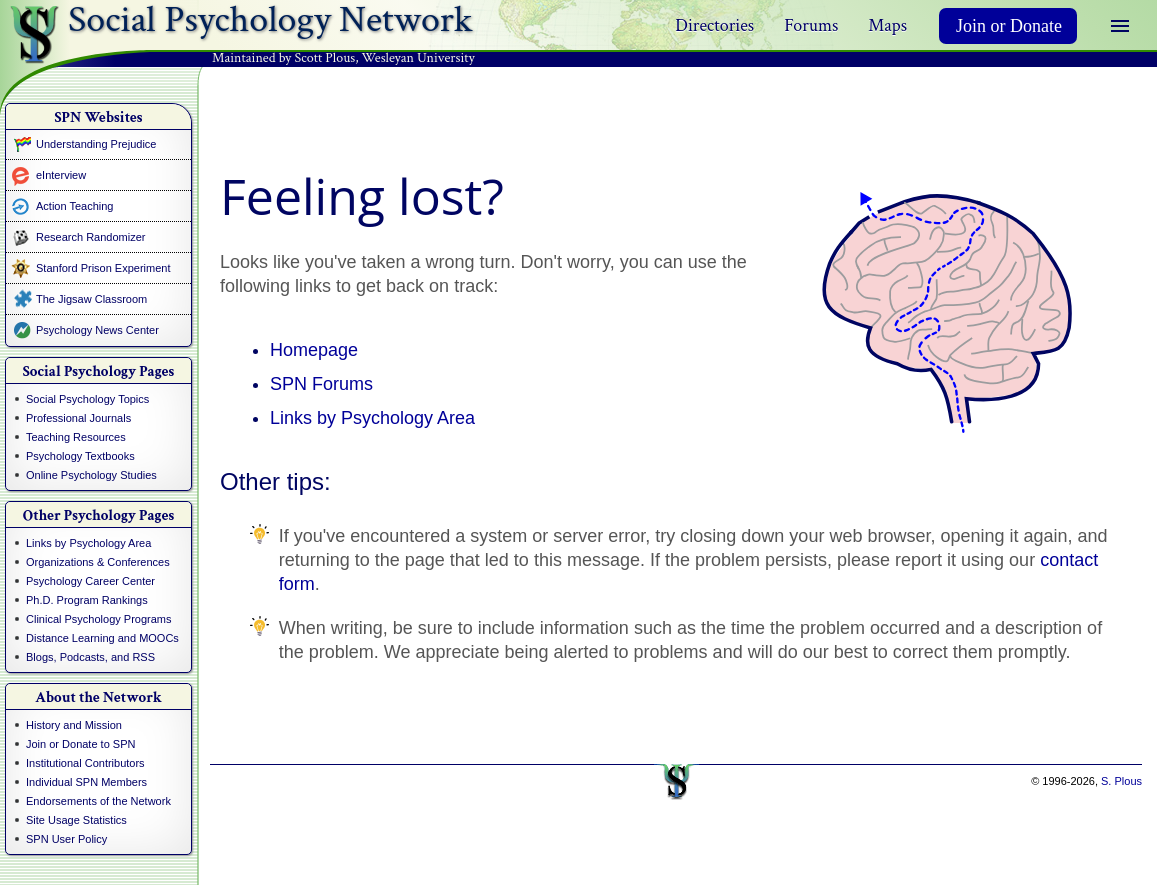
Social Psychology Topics (87, 399)
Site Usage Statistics (76, 820)
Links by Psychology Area (88, 543)
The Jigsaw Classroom (91, 299)
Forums (811, 25)
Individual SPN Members (86, 782)
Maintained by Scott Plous (283, 58)
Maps (887, 25)
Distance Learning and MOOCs (102, 638)
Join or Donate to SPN (80, 744)
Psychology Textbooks (80, 456)
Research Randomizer (90, 237)
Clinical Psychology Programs (99, 619)
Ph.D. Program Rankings (87, 600)
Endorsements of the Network (98, 801)
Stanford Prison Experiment (103, 268)
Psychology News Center (97, 330)
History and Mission (74, 725)
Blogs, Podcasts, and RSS (90, 657)
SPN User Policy (66, 839)
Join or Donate (1009, 26)
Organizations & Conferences (98, 562)
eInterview (61, 175)
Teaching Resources (76, 437)
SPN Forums (321, 384)
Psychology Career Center (90, 581)
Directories (714, 25)
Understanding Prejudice (96, 144)
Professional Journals (78, 418)
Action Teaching (74, 206)
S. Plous (1121, 781)
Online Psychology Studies (91, 475)
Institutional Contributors (85, 763)
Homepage (314, 350)
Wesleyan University (418, 58)
